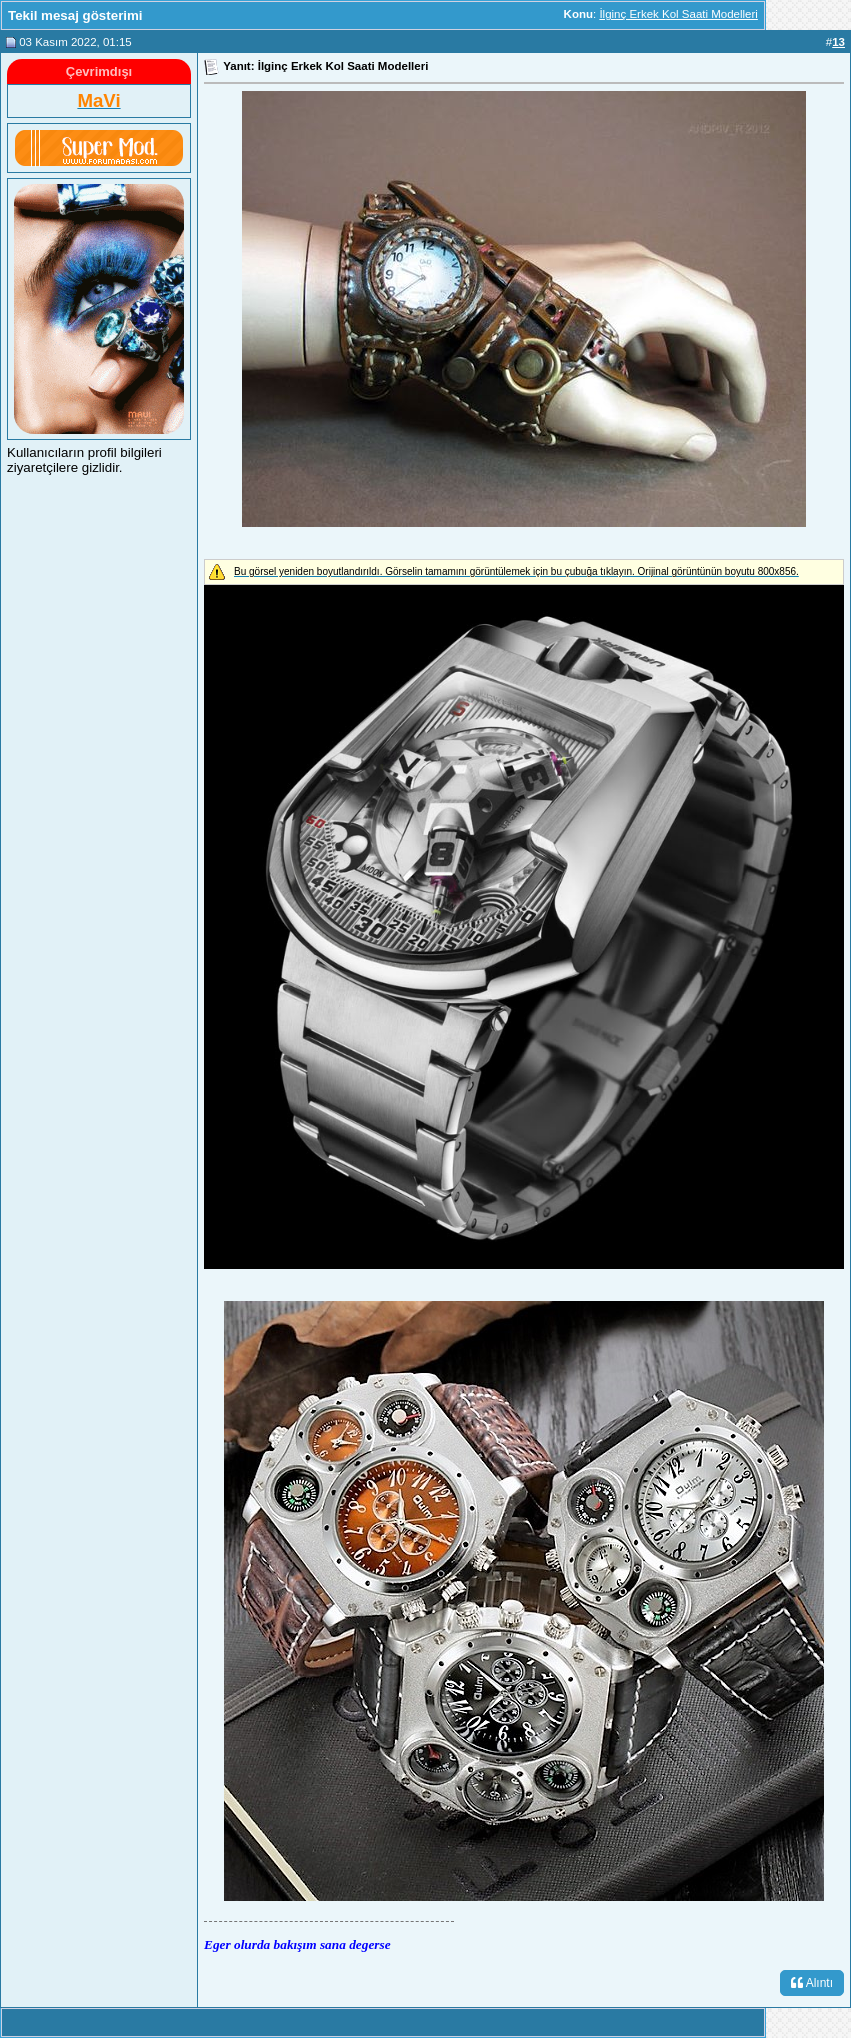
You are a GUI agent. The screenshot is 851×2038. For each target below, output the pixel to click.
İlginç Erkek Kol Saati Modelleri (678, 14)
